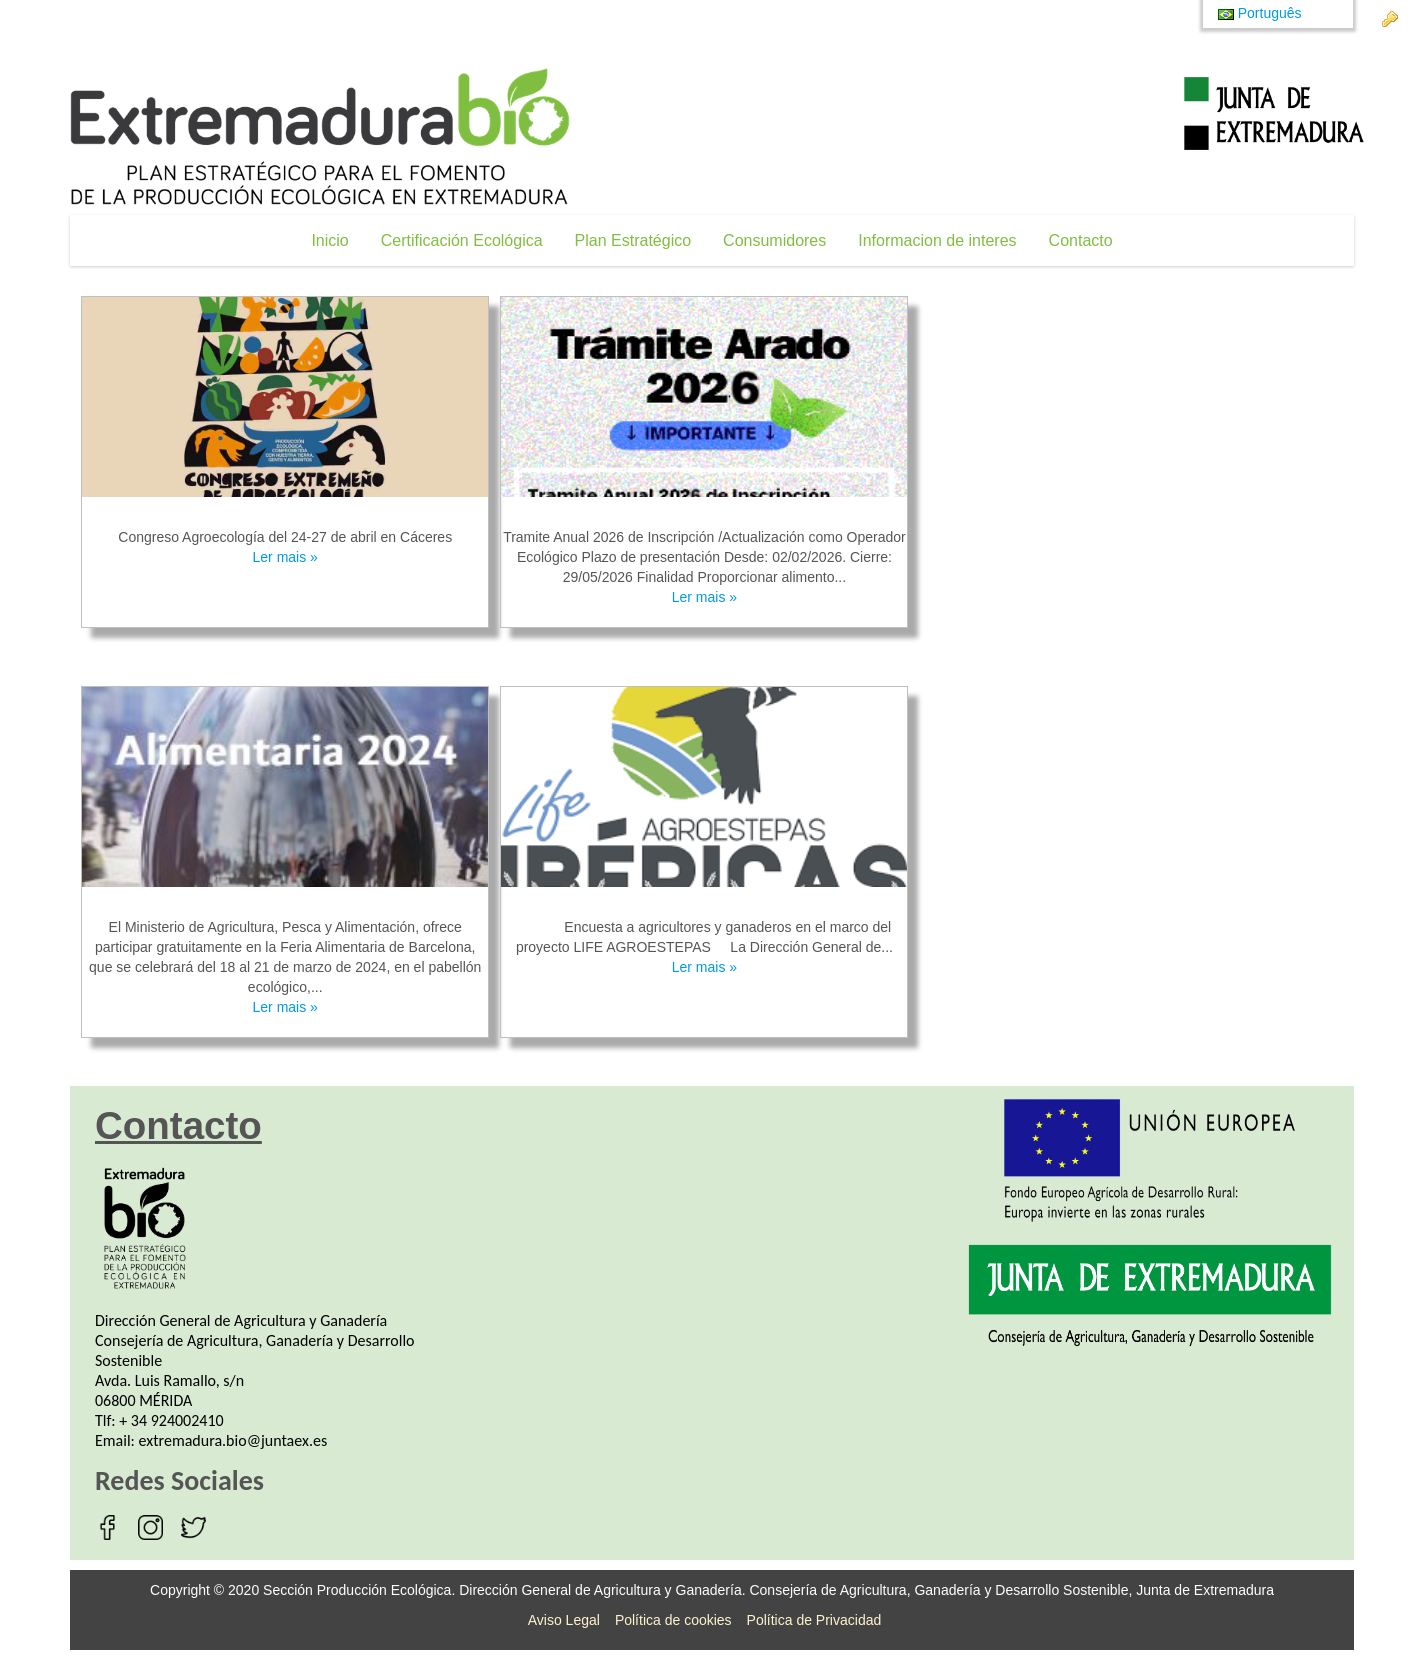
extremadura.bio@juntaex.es (233, 1440)
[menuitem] (329, 240)
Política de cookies (673, 1620)
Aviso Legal (564, 1620)
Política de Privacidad (814, 1620)
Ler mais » (285, 557)
